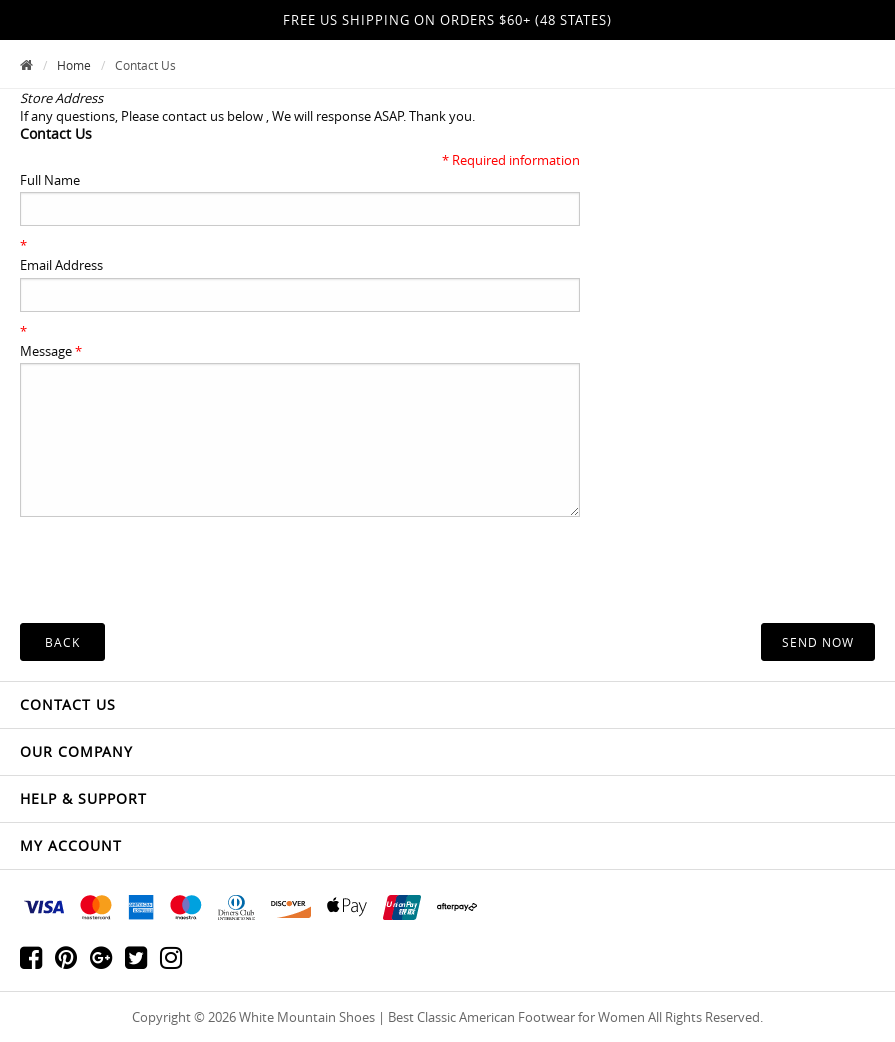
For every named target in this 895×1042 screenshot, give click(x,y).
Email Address (61, 265)
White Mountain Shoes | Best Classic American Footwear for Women (442, 1017)
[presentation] (172, 584)
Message (51, 351)
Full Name (50, 180)
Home (74, 65)
